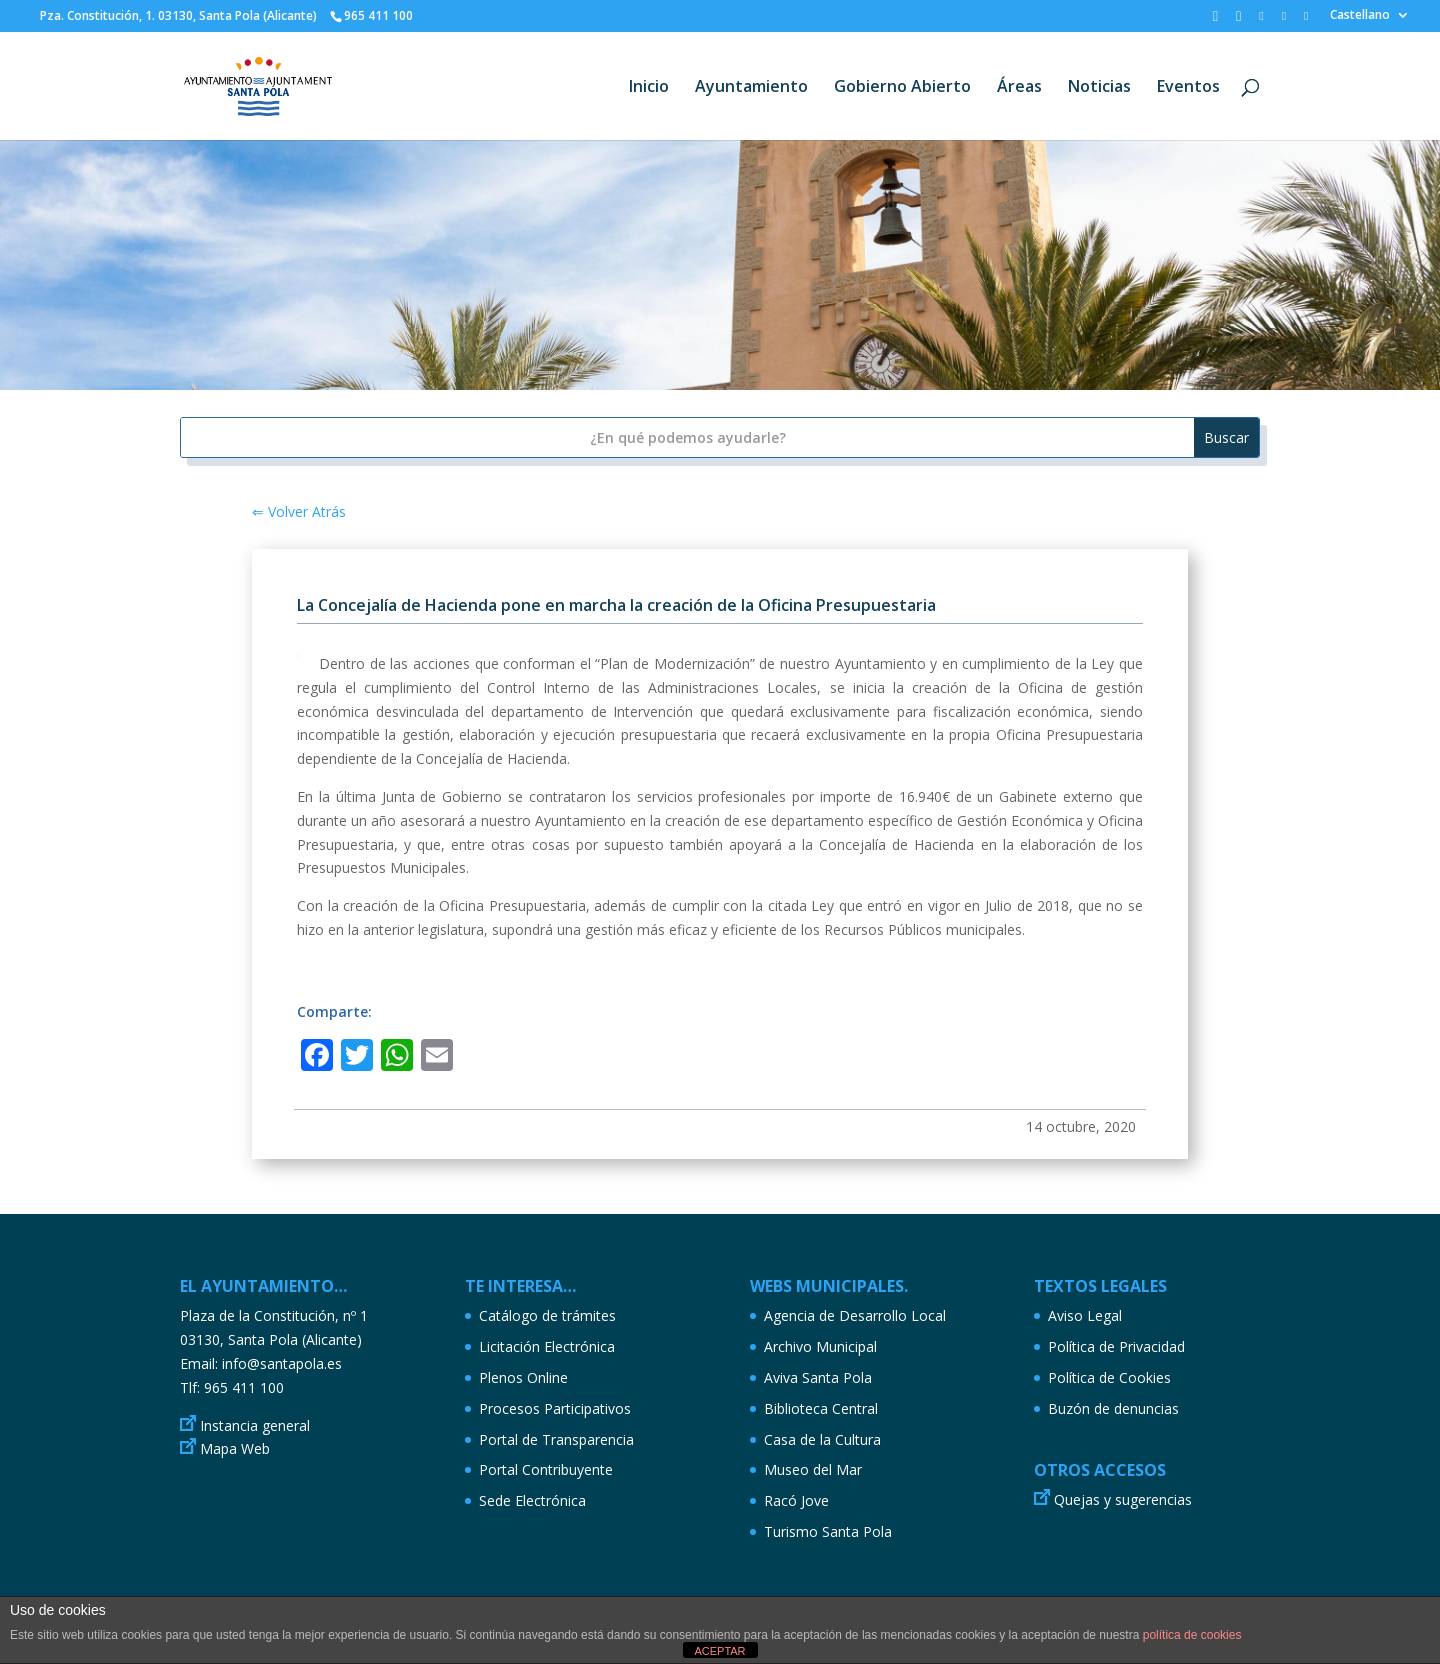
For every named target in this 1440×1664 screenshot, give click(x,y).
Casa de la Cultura (822, 1439)
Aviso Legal (1085, 1315)
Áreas (1019, 88)
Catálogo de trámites (547, 1315)
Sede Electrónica (532, 1500)
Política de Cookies (1109, 1377)
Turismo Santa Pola (828, 1531)
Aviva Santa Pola (818, 1377)
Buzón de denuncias (1113, 1408)
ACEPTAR (719, 1651)
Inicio (649, 88)
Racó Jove (796, 1500)
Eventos (1188, 88)
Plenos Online (523, 1377)
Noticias (1099, 88)
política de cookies (1192, 1635)
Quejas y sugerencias (1123, 1499)
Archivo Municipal (820, 1346)
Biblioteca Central (821, 1408)
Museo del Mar (813, 1469)
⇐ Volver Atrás (299, 511)
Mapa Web (235, 1448)
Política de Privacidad (1116, 1346)
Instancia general (255, 1425)
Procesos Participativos (555, 1408)
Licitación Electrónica (547, 1346)
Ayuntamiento (751, 88)
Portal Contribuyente (546, 1469)
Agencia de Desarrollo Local (855, 1315)
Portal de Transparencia (556, 1439)
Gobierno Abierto (902, 88)
